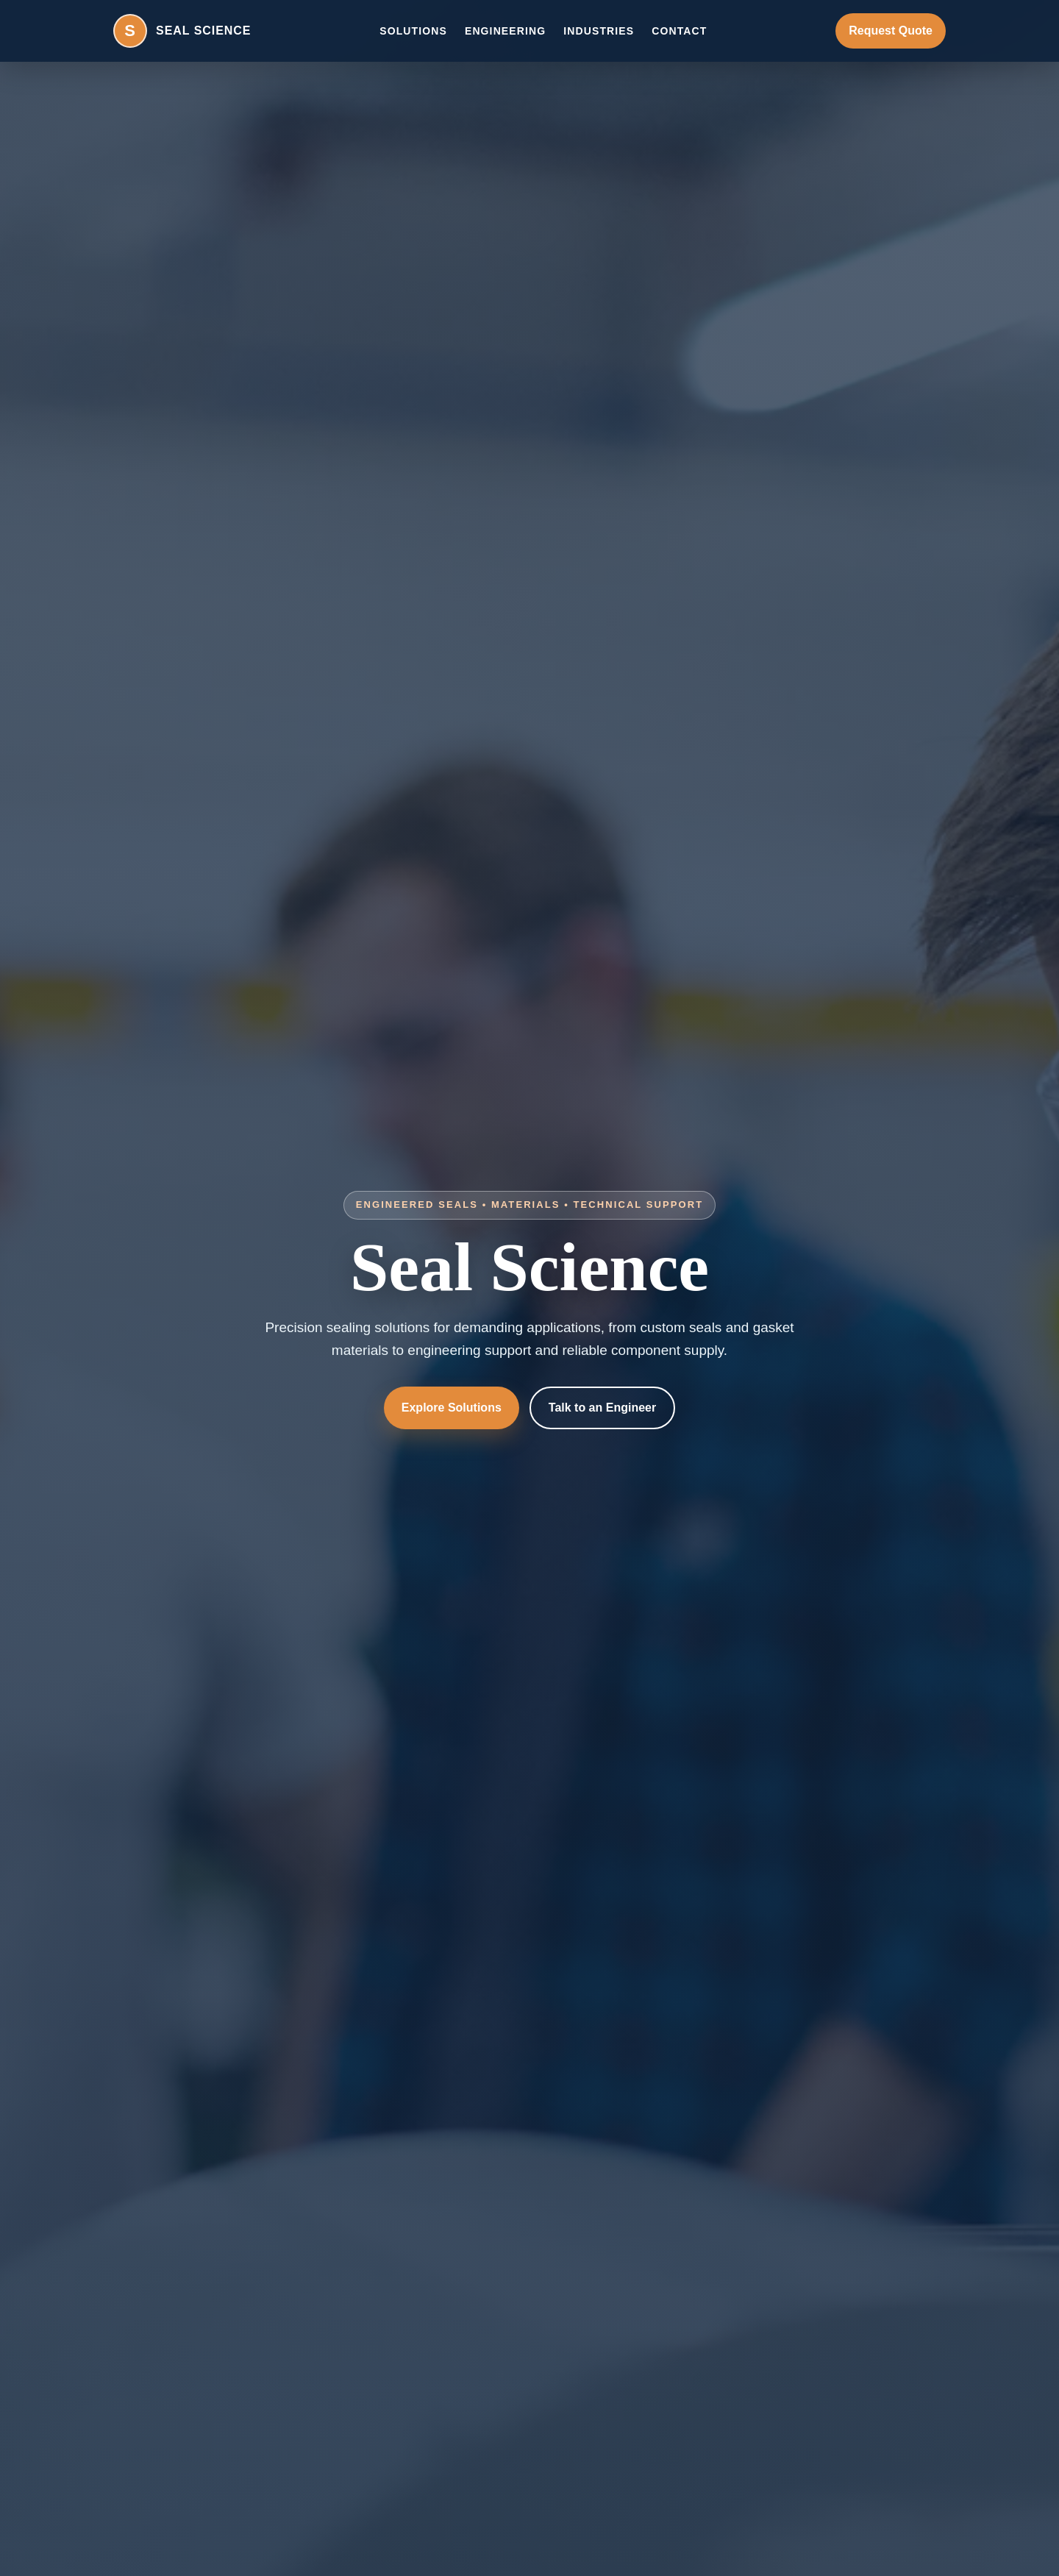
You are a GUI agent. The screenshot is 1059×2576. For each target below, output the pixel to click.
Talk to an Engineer (602, 1407)
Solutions (413, 31)
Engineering (505, 31)
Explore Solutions (452, 1407)
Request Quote (891, 30)
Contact (679, 31)
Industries (598, 31)
